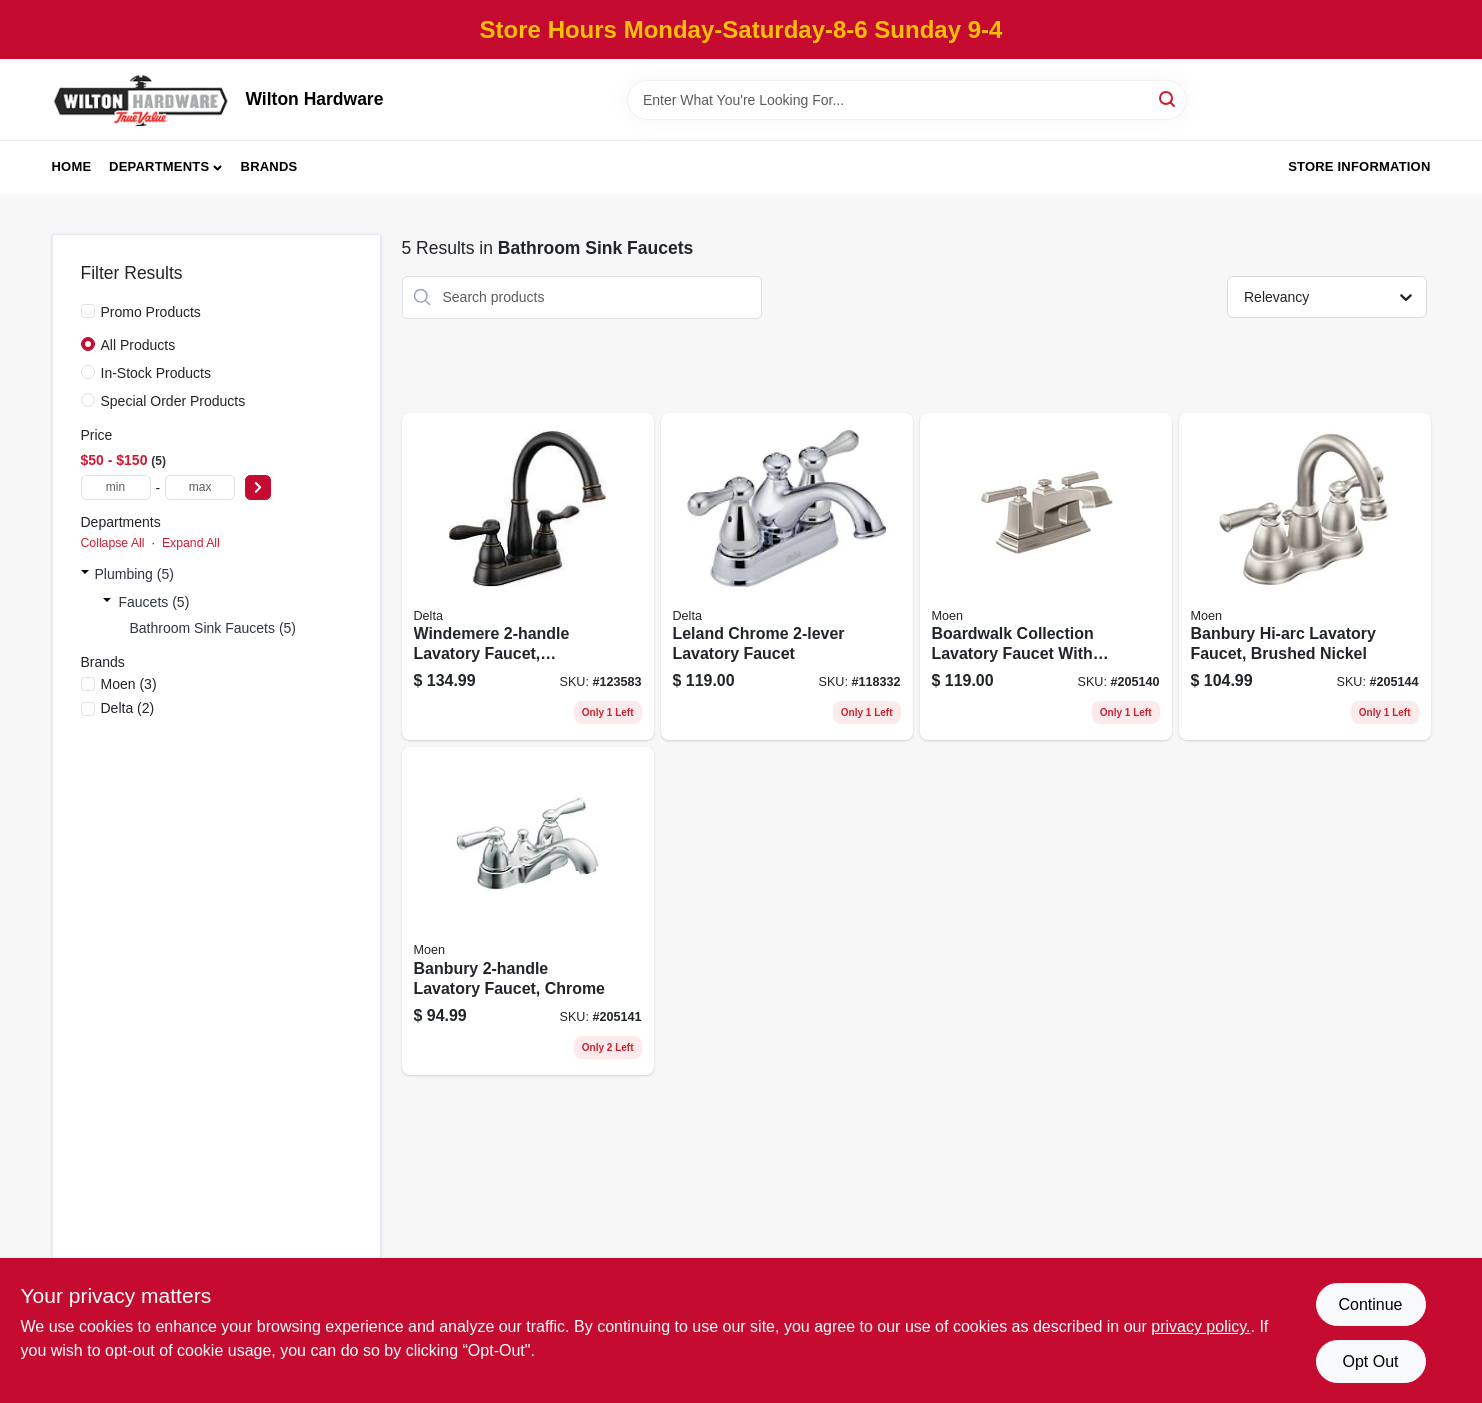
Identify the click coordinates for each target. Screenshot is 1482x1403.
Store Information (1359, 166)
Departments (159, 166)
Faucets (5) (154, 602)
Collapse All (113, 543)
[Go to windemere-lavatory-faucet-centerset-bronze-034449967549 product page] (528, 577)
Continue (1370, 1304)
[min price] (116, 487)
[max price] (200, 487)
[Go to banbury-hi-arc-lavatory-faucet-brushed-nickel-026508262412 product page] (1305, 577)
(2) (128, 708)
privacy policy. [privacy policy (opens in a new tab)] (1200, 1326)
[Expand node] (85, 574)
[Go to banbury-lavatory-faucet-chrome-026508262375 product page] (528, 911)
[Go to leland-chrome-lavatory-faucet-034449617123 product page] (787, 577)
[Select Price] (258, 487)
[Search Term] (907, 100)
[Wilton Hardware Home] (142, 99)
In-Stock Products (156, 373)
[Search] (1168, 98)
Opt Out (1370, 1361)
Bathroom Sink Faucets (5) (213, 628)
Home (72, 166)
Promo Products (151, 312)
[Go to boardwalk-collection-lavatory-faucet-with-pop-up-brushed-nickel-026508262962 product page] (1046, 577)
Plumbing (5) (134, 574)
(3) (129, 684)
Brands (269, 166)
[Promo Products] (88, 311)
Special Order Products (173, 401)
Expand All (191, 543)
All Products (138, 345)
